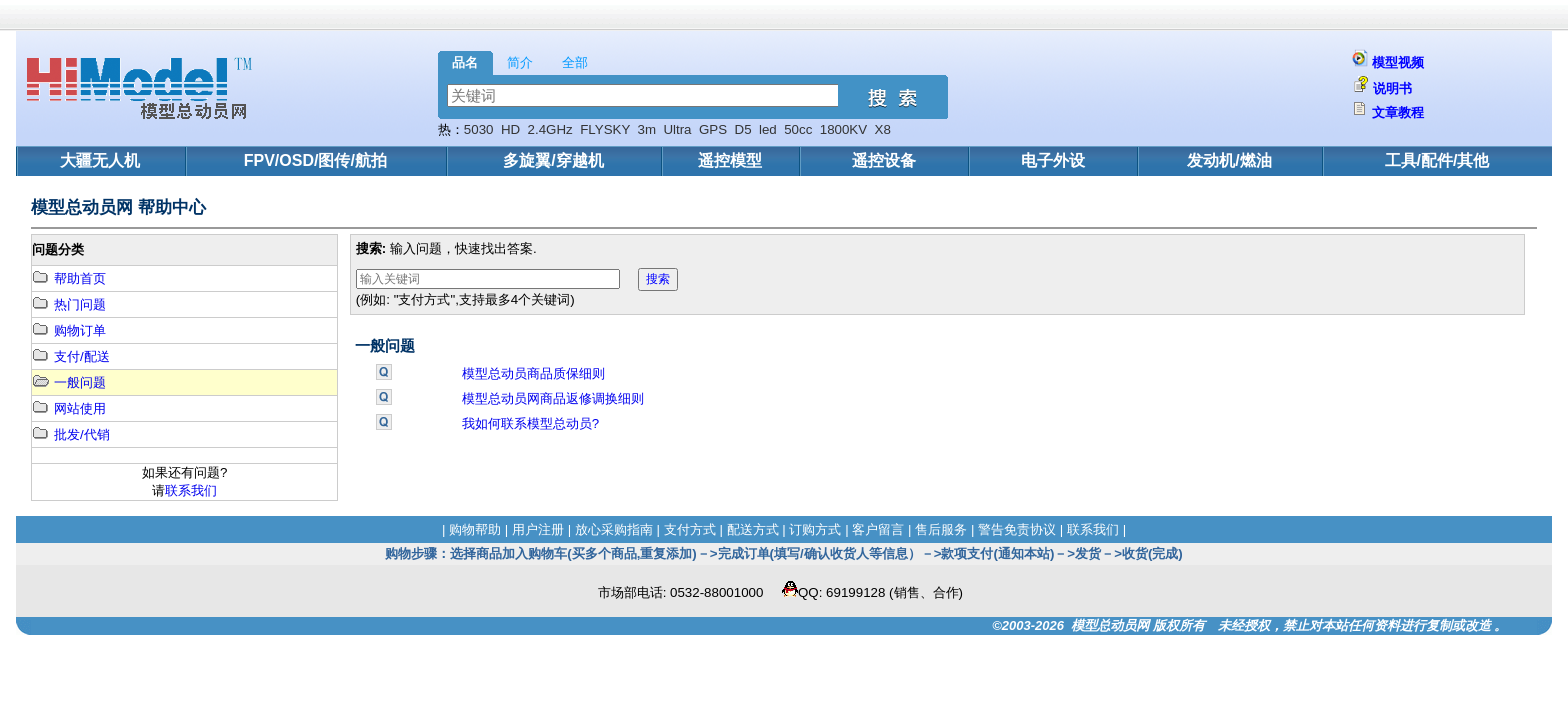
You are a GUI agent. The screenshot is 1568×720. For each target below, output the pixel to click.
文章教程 (1398, 112)
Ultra (677, 129)
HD (510, 129)
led (768, 129)
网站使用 (69, 408)
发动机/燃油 (1229, 160)
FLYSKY (605, 129)
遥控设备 (884, 160)
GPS (713, 129)
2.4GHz (550, 129)
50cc (798, 129)
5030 (479, 129)
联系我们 (191, 490)
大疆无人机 (100, 160)
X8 (883, 129)
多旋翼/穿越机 (553, 160)
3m (646, 129)
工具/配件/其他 (1437, 160)
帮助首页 (69, 278)
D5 (743, 129)
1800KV (843, 129)
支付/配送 (70, 356)
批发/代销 (70, 434)
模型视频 (1398, 62)
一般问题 (69, 382)
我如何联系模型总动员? (530, 423)
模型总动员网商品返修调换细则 (553, 398)
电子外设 (1053, 160)
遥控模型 (730, 160)
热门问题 (69, 304)
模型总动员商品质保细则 (533, 373)
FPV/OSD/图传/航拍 (315, 160)
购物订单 (69, 330)
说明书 (1392, 88)
